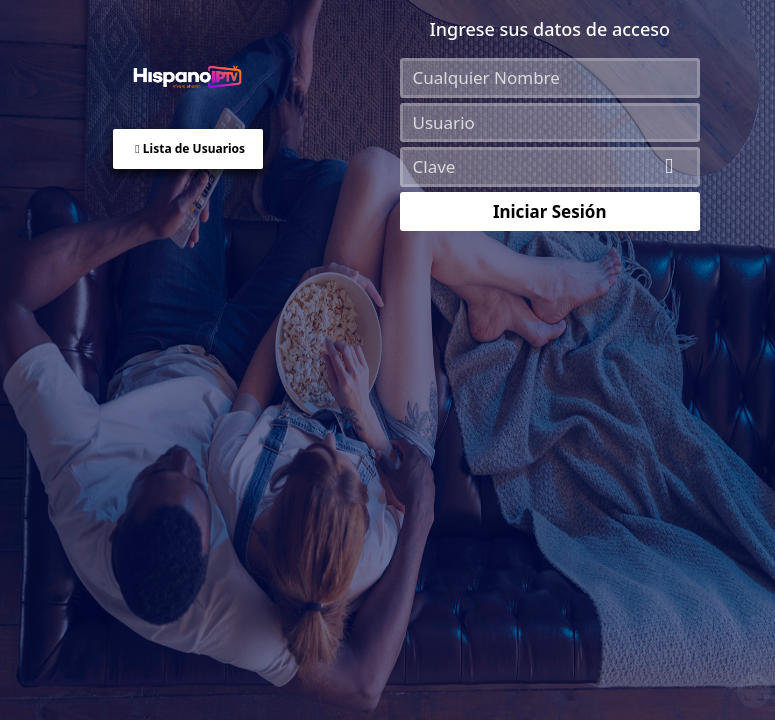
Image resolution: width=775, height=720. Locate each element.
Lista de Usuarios (190, 148)
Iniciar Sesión (550, 211)
